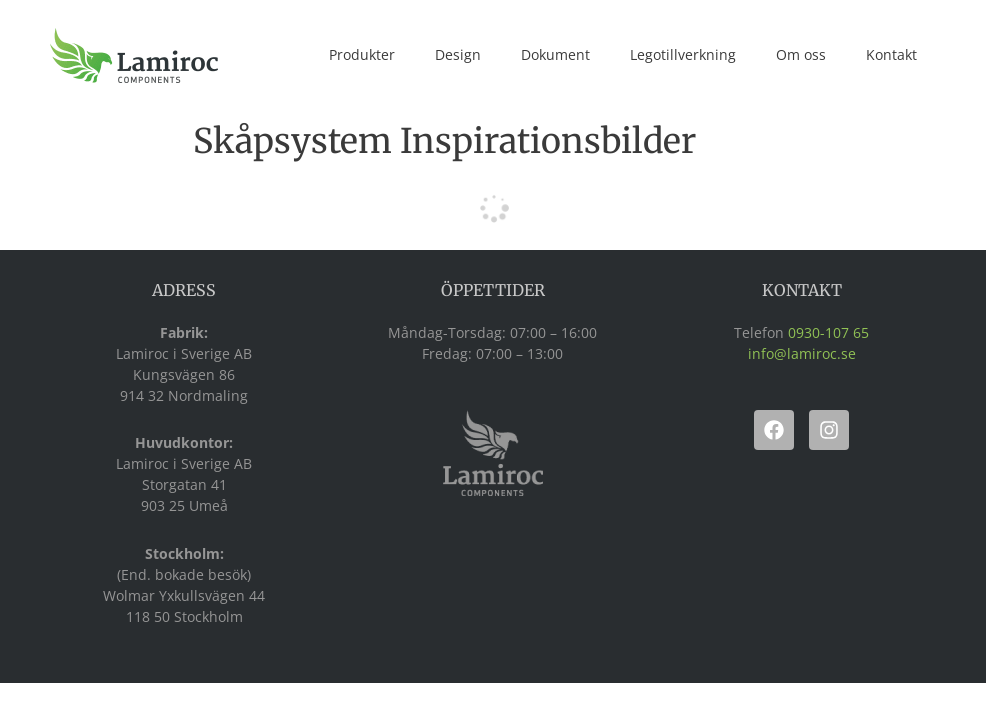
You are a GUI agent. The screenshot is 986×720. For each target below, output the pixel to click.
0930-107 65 (828, 332)
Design (458, 54)
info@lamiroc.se (802, 353)
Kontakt (891, 54)
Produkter (362, 54)
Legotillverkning (683, 54)
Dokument (555, 54)
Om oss (801, 54)
